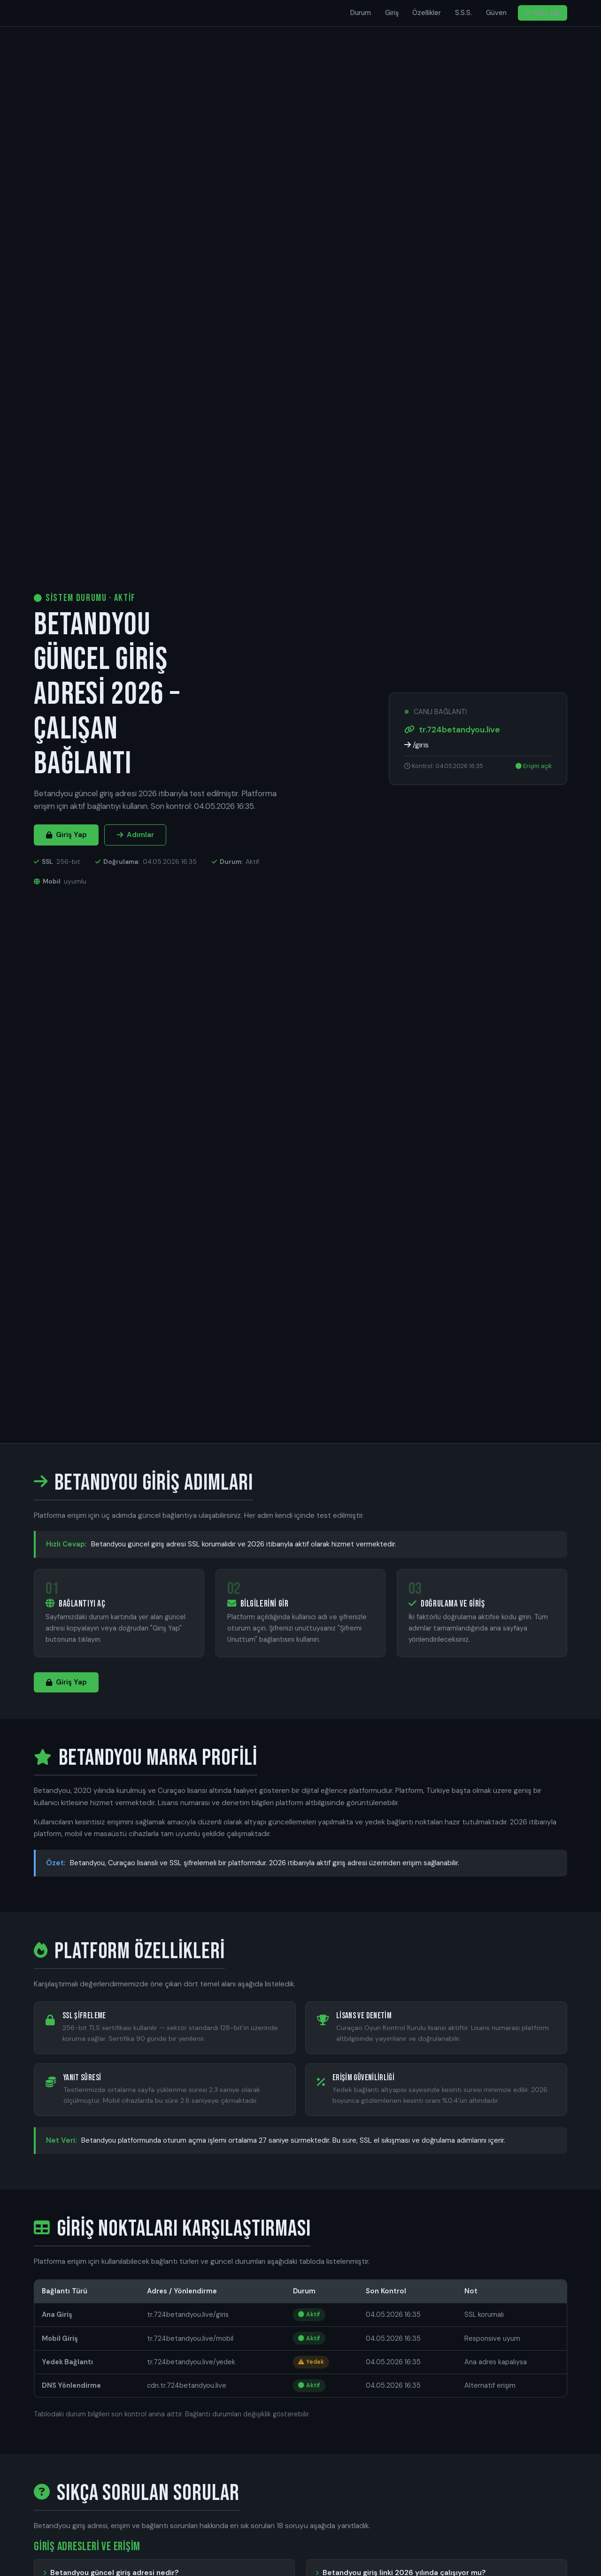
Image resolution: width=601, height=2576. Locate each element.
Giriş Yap (542, 13)
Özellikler (426, 12)
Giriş (392, 12)
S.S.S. (463, 12)
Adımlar (135, 834)
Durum (360, 12)
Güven (496, 12)
